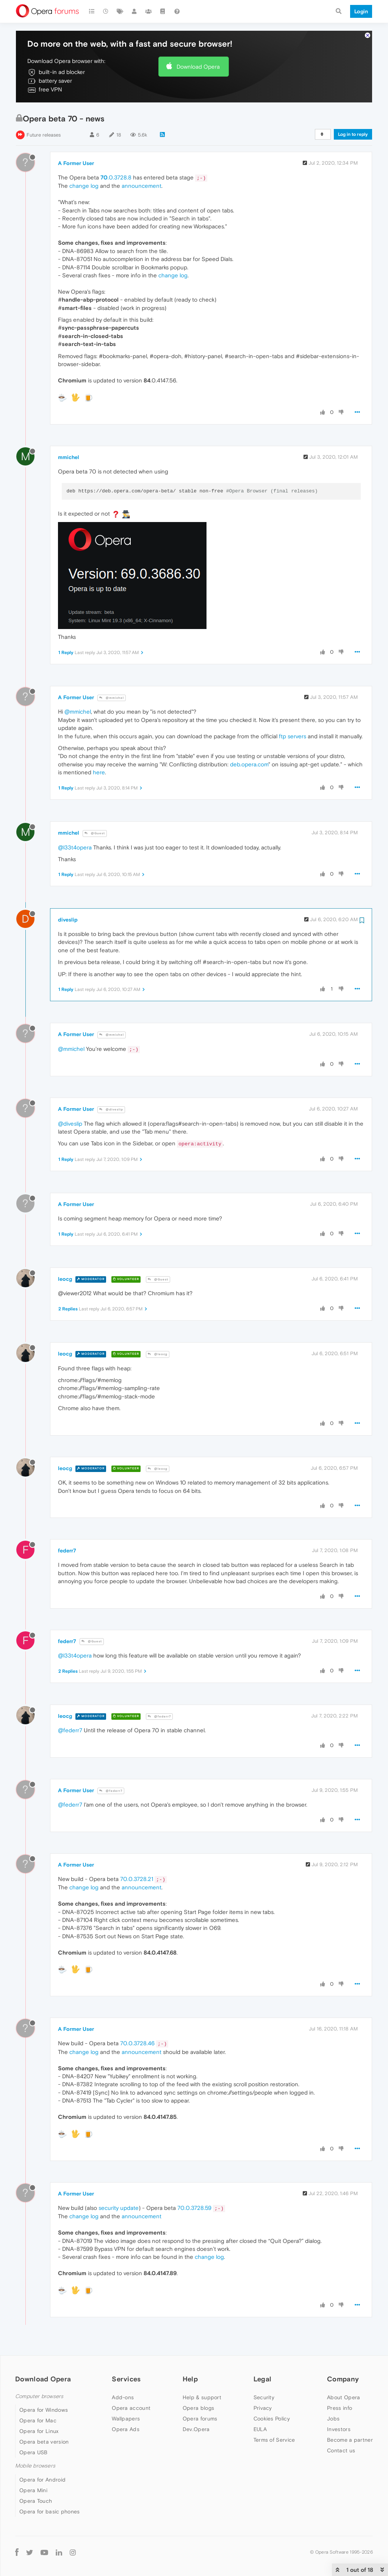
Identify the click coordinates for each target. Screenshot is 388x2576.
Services (126, 2379)
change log (84, 185)
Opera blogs (198, 2408)
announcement (141, 185)
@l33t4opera (75, 847)
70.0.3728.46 (137, 2043)
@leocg (157, 1354)
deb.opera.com (249, 764)
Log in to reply (353, 134)
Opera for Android (42, 2480)
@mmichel (111, 698)
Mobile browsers (35, 2466)
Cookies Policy (271, 2419)
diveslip (68, 920)
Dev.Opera (196, 2429)
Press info (339, 2408)
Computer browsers (39, 2396)
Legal (262, 2379)
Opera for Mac (37, 2420)
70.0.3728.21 (136, 1879)
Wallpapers (126, 2419)
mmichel (68, 457)
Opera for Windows (43, 2410)
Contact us (341, 2450)
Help (190, 2379)
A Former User (76, 163)
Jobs (333, 2419)
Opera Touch (35, 2501)
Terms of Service (274, 2440)
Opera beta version (44, 2442)
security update (119, 2208)
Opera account (131, 2408)
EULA (260, 2429)
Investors (338, 2429)
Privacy (262, 2408)
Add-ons (123, 2397)
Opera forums (200, 2419)
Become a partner (350, 2440)
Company (343, 2379)
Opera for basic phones (49, 2511)
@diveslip (111, 1109)
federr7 (67, 1550)
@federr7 (159, 1716)
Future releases (44, 135)
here (99, 772)
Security (263, 2397)
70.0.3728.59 (194, 2208)
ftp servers (292, 736)
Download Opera (198, 66)
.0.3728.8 (115, 177)
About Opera (343, 2397)
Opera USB (33, 2452)
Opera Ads (125, 2429)
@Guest (94, 833)
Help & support (202, 2397)
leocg (65, 1279)
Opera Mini (33, 2490)
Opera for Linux (39, 2431)
